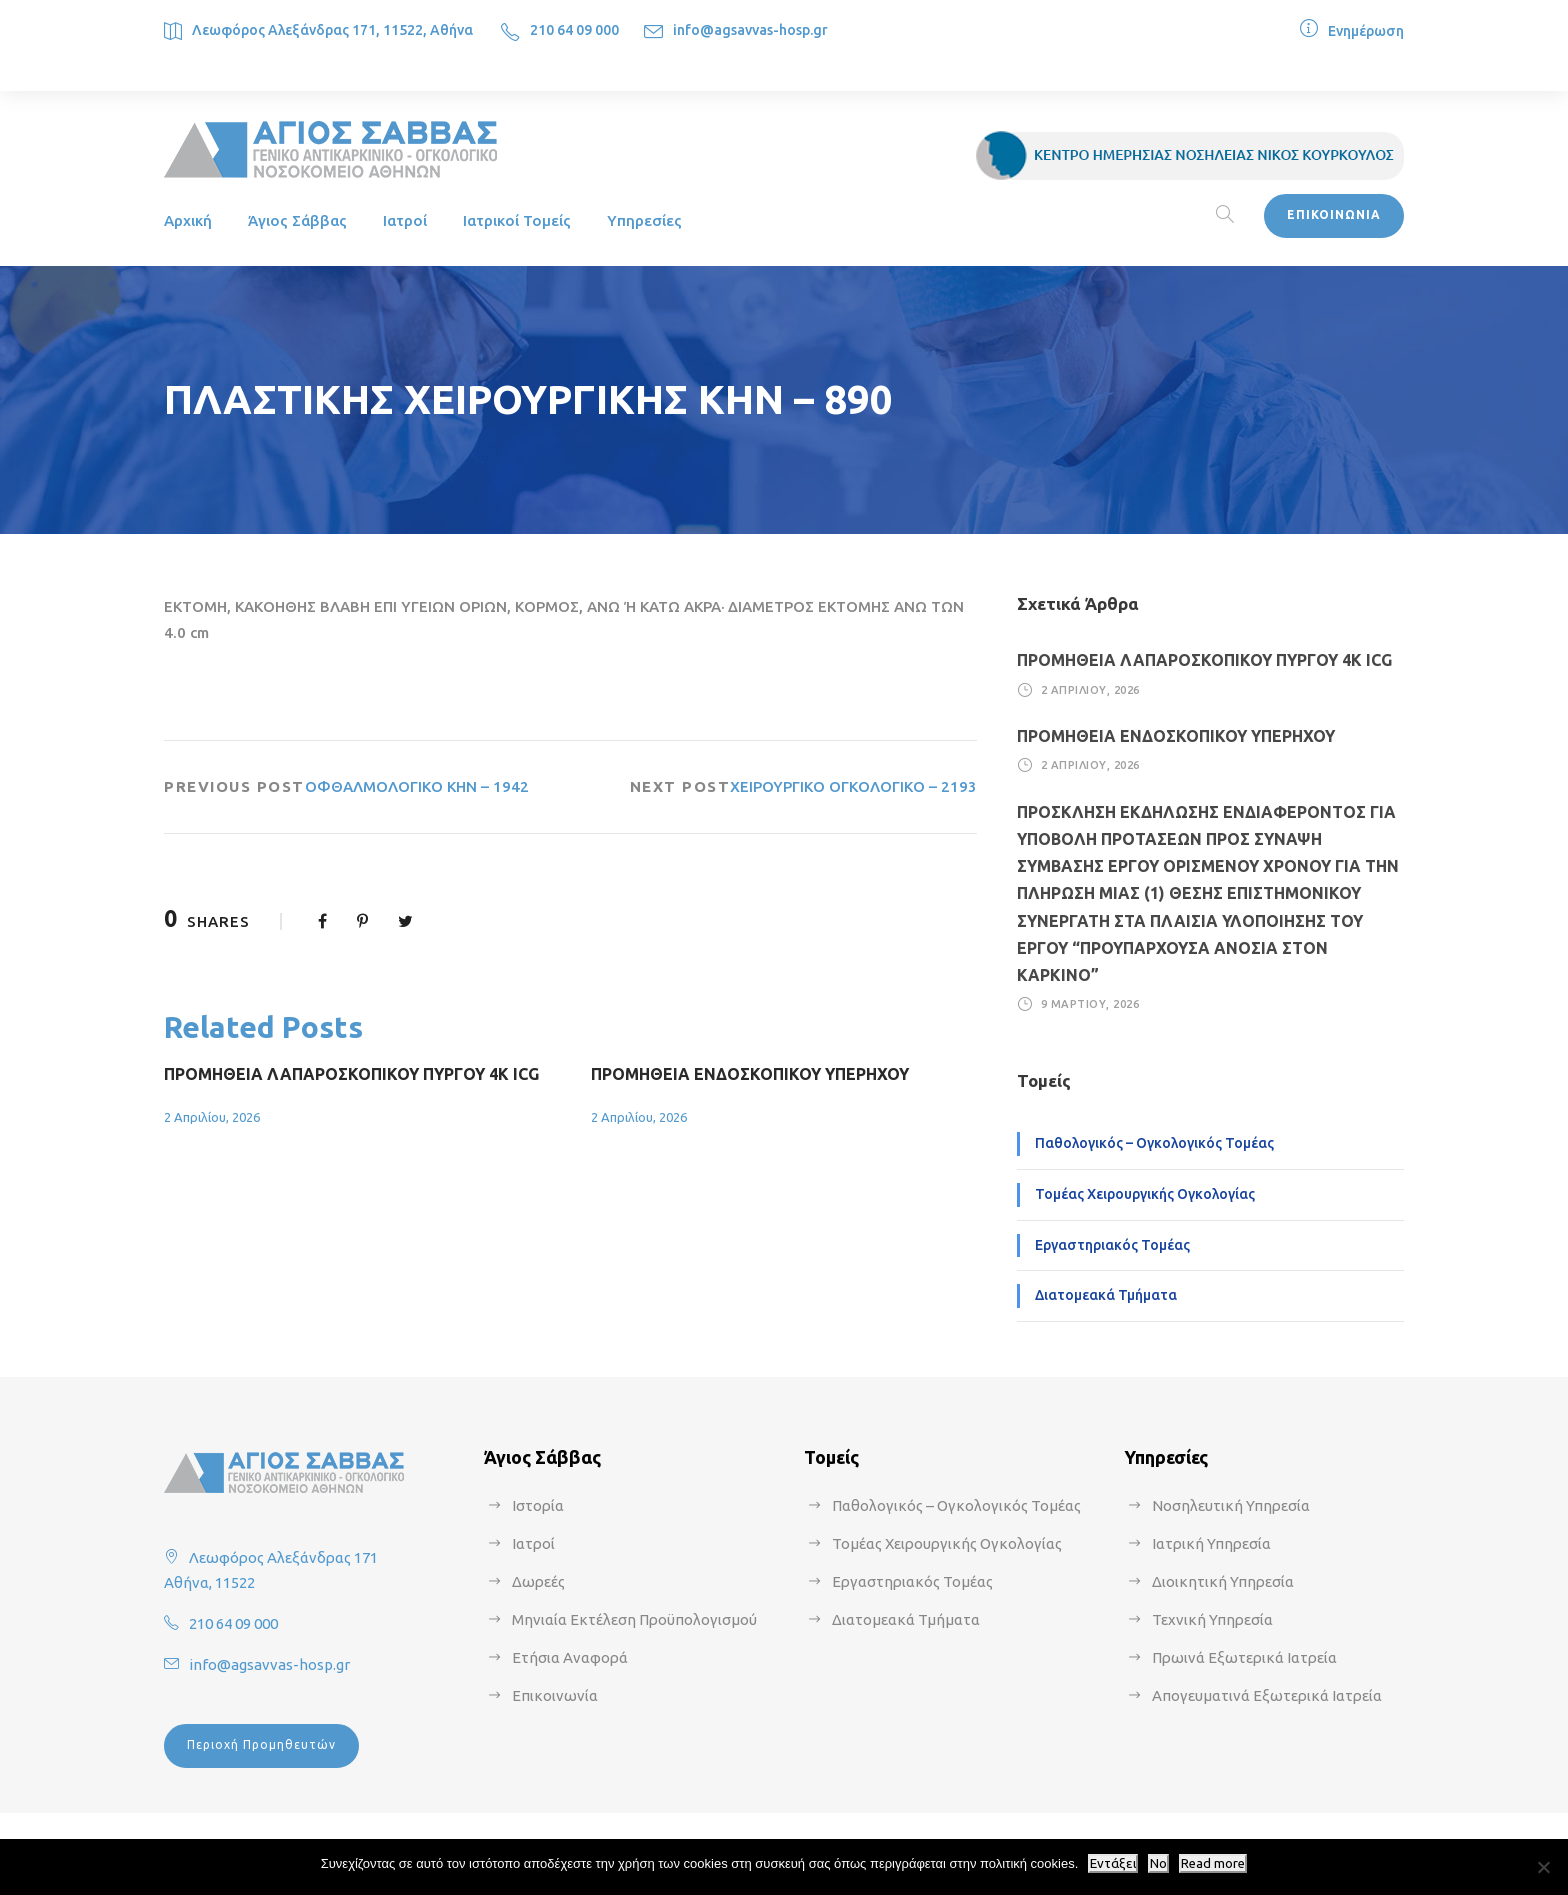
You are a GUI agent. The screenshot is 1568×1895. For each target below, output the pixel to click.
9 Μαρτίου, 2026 (1090, 1004)
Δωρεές (538, 1581)
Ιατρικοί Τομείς (517, 220)
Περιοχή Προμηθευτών (261, 1744)
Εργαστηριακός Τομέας (1112, 1245)
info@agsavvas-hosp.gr (750, 30)
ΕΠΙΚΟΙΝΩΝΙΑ (1334, 214)
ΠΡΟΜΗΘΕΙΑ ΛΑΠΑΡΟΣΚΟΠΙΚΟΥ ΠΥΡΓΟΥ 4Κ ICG (351, 1074)
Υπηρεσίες (644, 220)
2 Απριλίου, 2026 (212, 1117)
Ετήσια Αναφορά (570, 1657)
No (1158, 1863)
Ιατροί (405, 220)
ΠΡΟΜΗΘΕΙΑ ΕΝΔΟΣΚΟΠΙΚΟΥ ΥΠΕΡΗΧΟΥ (750, 1074)
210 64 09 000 (574, 30)
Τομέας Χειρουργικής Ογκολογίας (1145, 1194)
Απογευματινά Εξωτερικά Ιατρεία (1267, 1695)
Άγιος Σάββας (297, 220)
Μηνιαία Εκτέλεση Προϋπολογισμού (634, 1619)
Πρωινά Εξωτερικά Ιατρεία (1244, 1657)
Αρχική (188, 220)
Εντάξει (1113, 1863)
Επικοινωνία (555, 1695)
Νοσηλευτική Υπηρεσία (1231, 1505)
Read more (1213, 1863)
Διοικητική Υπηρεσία (1223, 1581)
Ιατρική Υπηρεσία (1211, 1543)
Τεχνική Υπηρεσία (1212, 1619)
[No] (1543, 1867)
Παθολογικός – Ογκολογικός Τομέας (1154, 1143)
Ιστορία (538, 1505)
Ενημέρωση (1366, 31)
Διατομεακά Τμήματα (1106, 1295)
